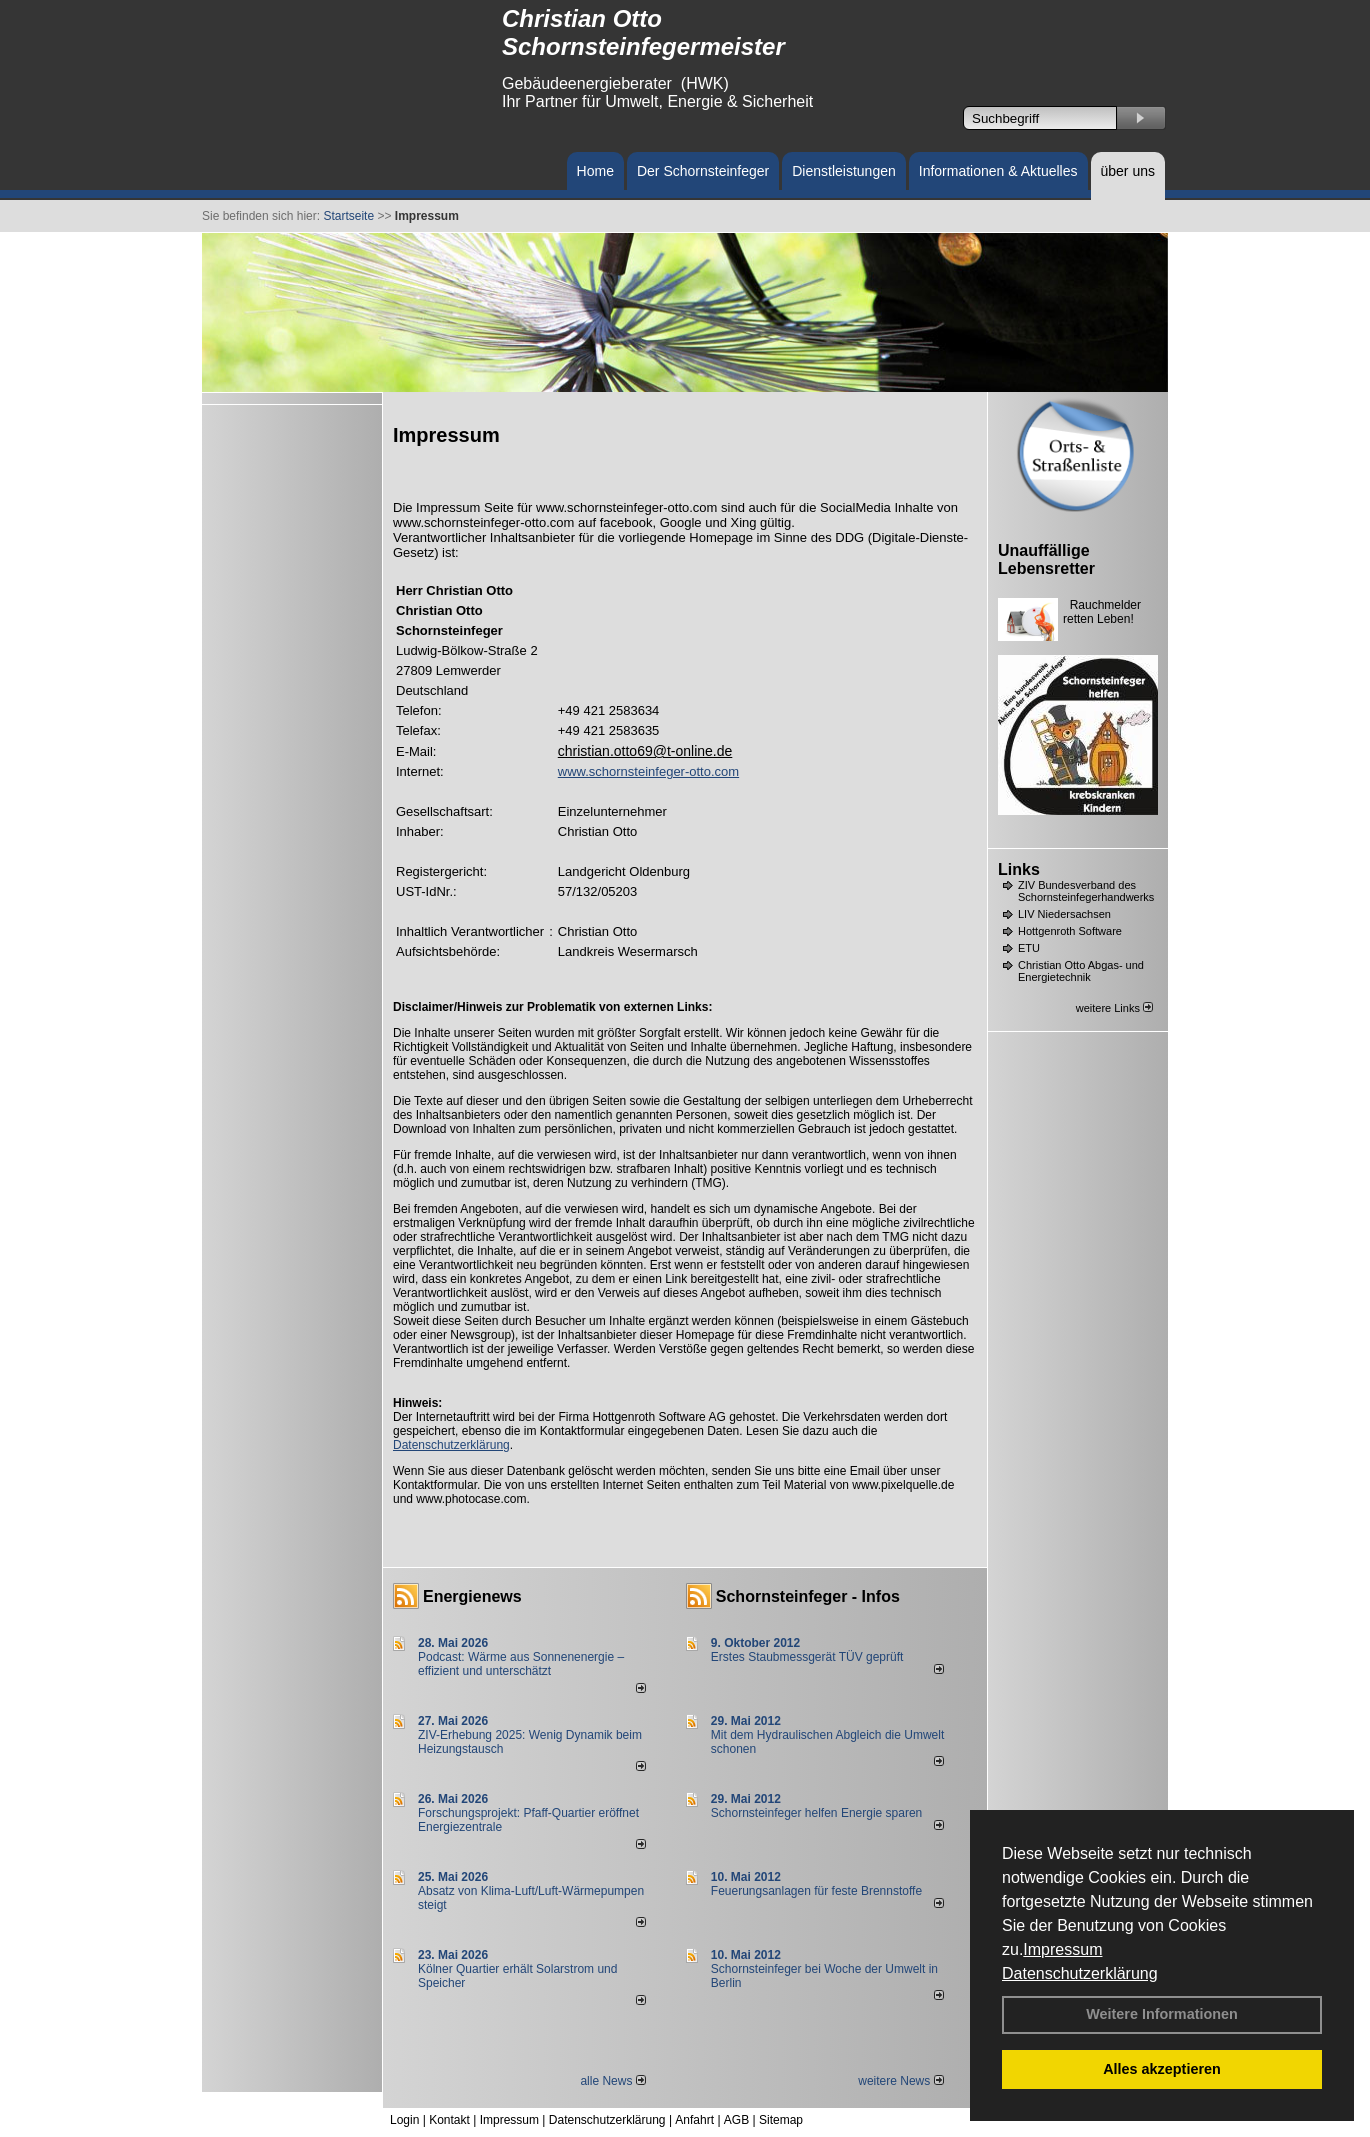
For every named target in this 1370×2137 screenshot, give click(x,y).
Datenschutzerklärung (1080, 1973)
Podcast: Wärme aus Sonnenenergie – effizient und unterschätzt (521, 1664)
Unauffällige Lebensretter (1046, 559)
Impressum (1062, 1949)
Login (404, 2120)
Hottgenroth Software (1070, 931)
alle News (612, 2081)
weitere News (900, 2081)
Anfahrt (694, 2120)
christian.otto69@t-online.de (645, 751)
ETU (1029, 948)
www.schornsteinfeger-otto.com (648, 771)
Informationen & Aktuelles (998, 171)
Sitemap (781, 2120)
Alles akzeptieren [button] (1162, 2069)
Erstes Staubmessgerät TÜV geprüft (807, 1657)
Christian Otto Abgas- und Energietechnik (1081, 971)
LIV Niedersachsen (1064, 914)
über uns (1128, 171)
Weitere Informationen (1162, 2014)
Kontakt (449, 2120)
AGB (736, 2120)
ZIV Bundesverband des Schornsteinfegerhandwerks (1086, 891)
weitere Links (1114, 1008)
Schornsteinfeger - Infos (808, 1596)
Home (595, 171)
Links (1019, 869)
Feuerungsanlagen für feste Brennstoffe (816, 1891)
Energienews (472, 1596)
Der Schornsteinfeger (703, 171)
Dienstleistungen (844, 171)
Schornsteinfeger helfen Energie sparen (816, 1813)
